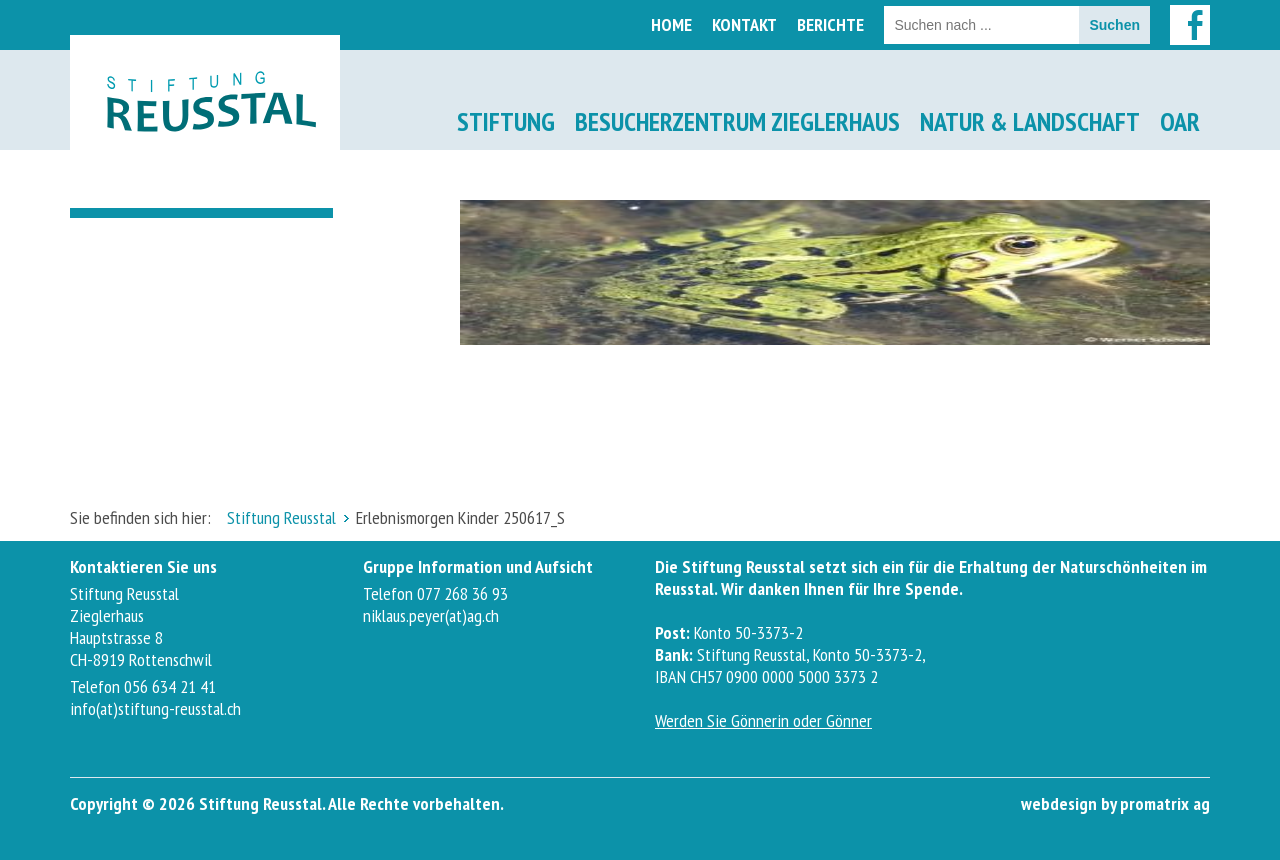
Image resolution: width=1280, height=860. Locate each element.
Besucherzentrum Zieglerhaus (737, 121)
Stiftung (506, 121)
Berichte (830, 24)
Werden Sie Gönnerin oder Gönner (763, 720)
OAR (1180, 121)
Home (671, 24)
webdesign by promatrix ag (1115, 803)
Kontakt (744, 24)
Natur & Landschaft (1030, 121)
